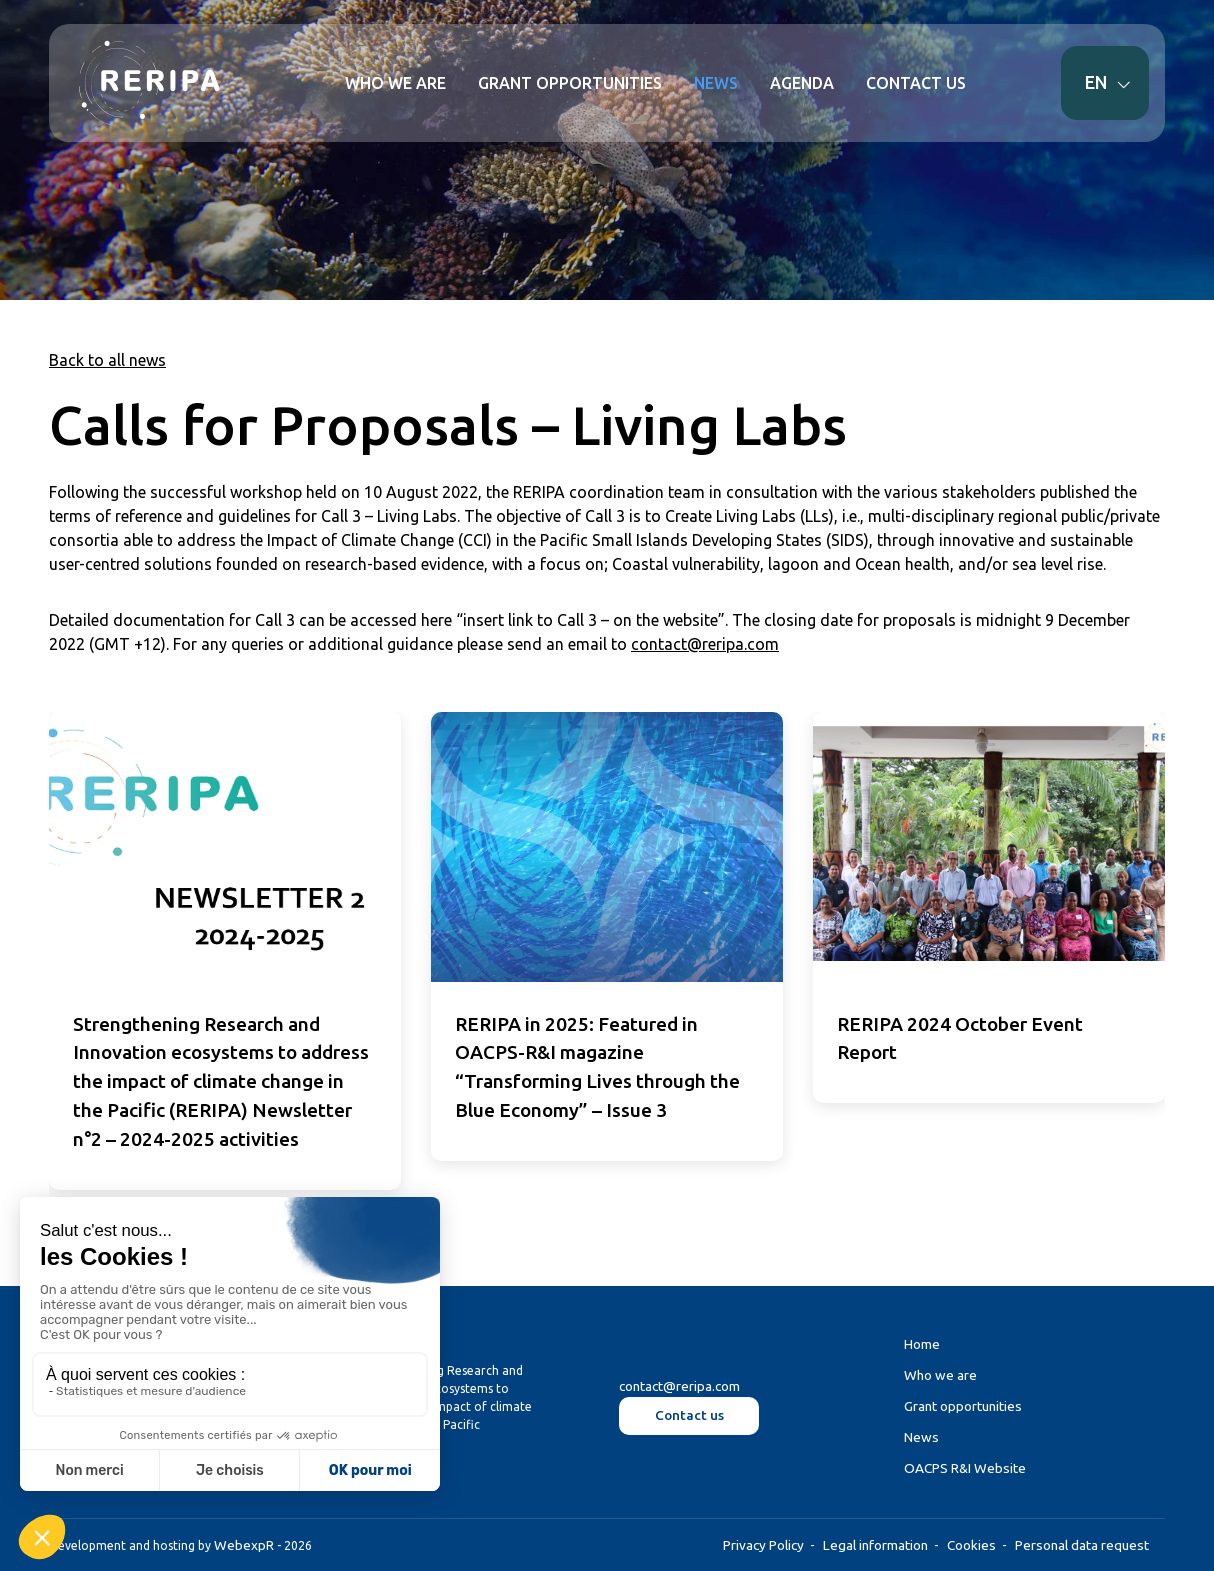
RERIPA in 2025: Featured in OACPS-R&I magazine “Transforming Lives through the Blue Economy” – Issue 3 (597, 1067)
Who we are (940, 1375)
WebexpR (244, 1545)
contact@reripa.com (705, 644)
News (921, 1437)
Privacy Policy (763, 1545)
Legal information (875, 1545)
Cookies (971, 1545)
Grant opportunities (963, 1406)
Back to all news (107, 360)
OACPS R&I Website (965, 1468)
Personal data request (1082, 1545)
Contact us (689, 1415)
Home (922, 1344)
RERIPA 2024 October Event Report (960, 1038)
